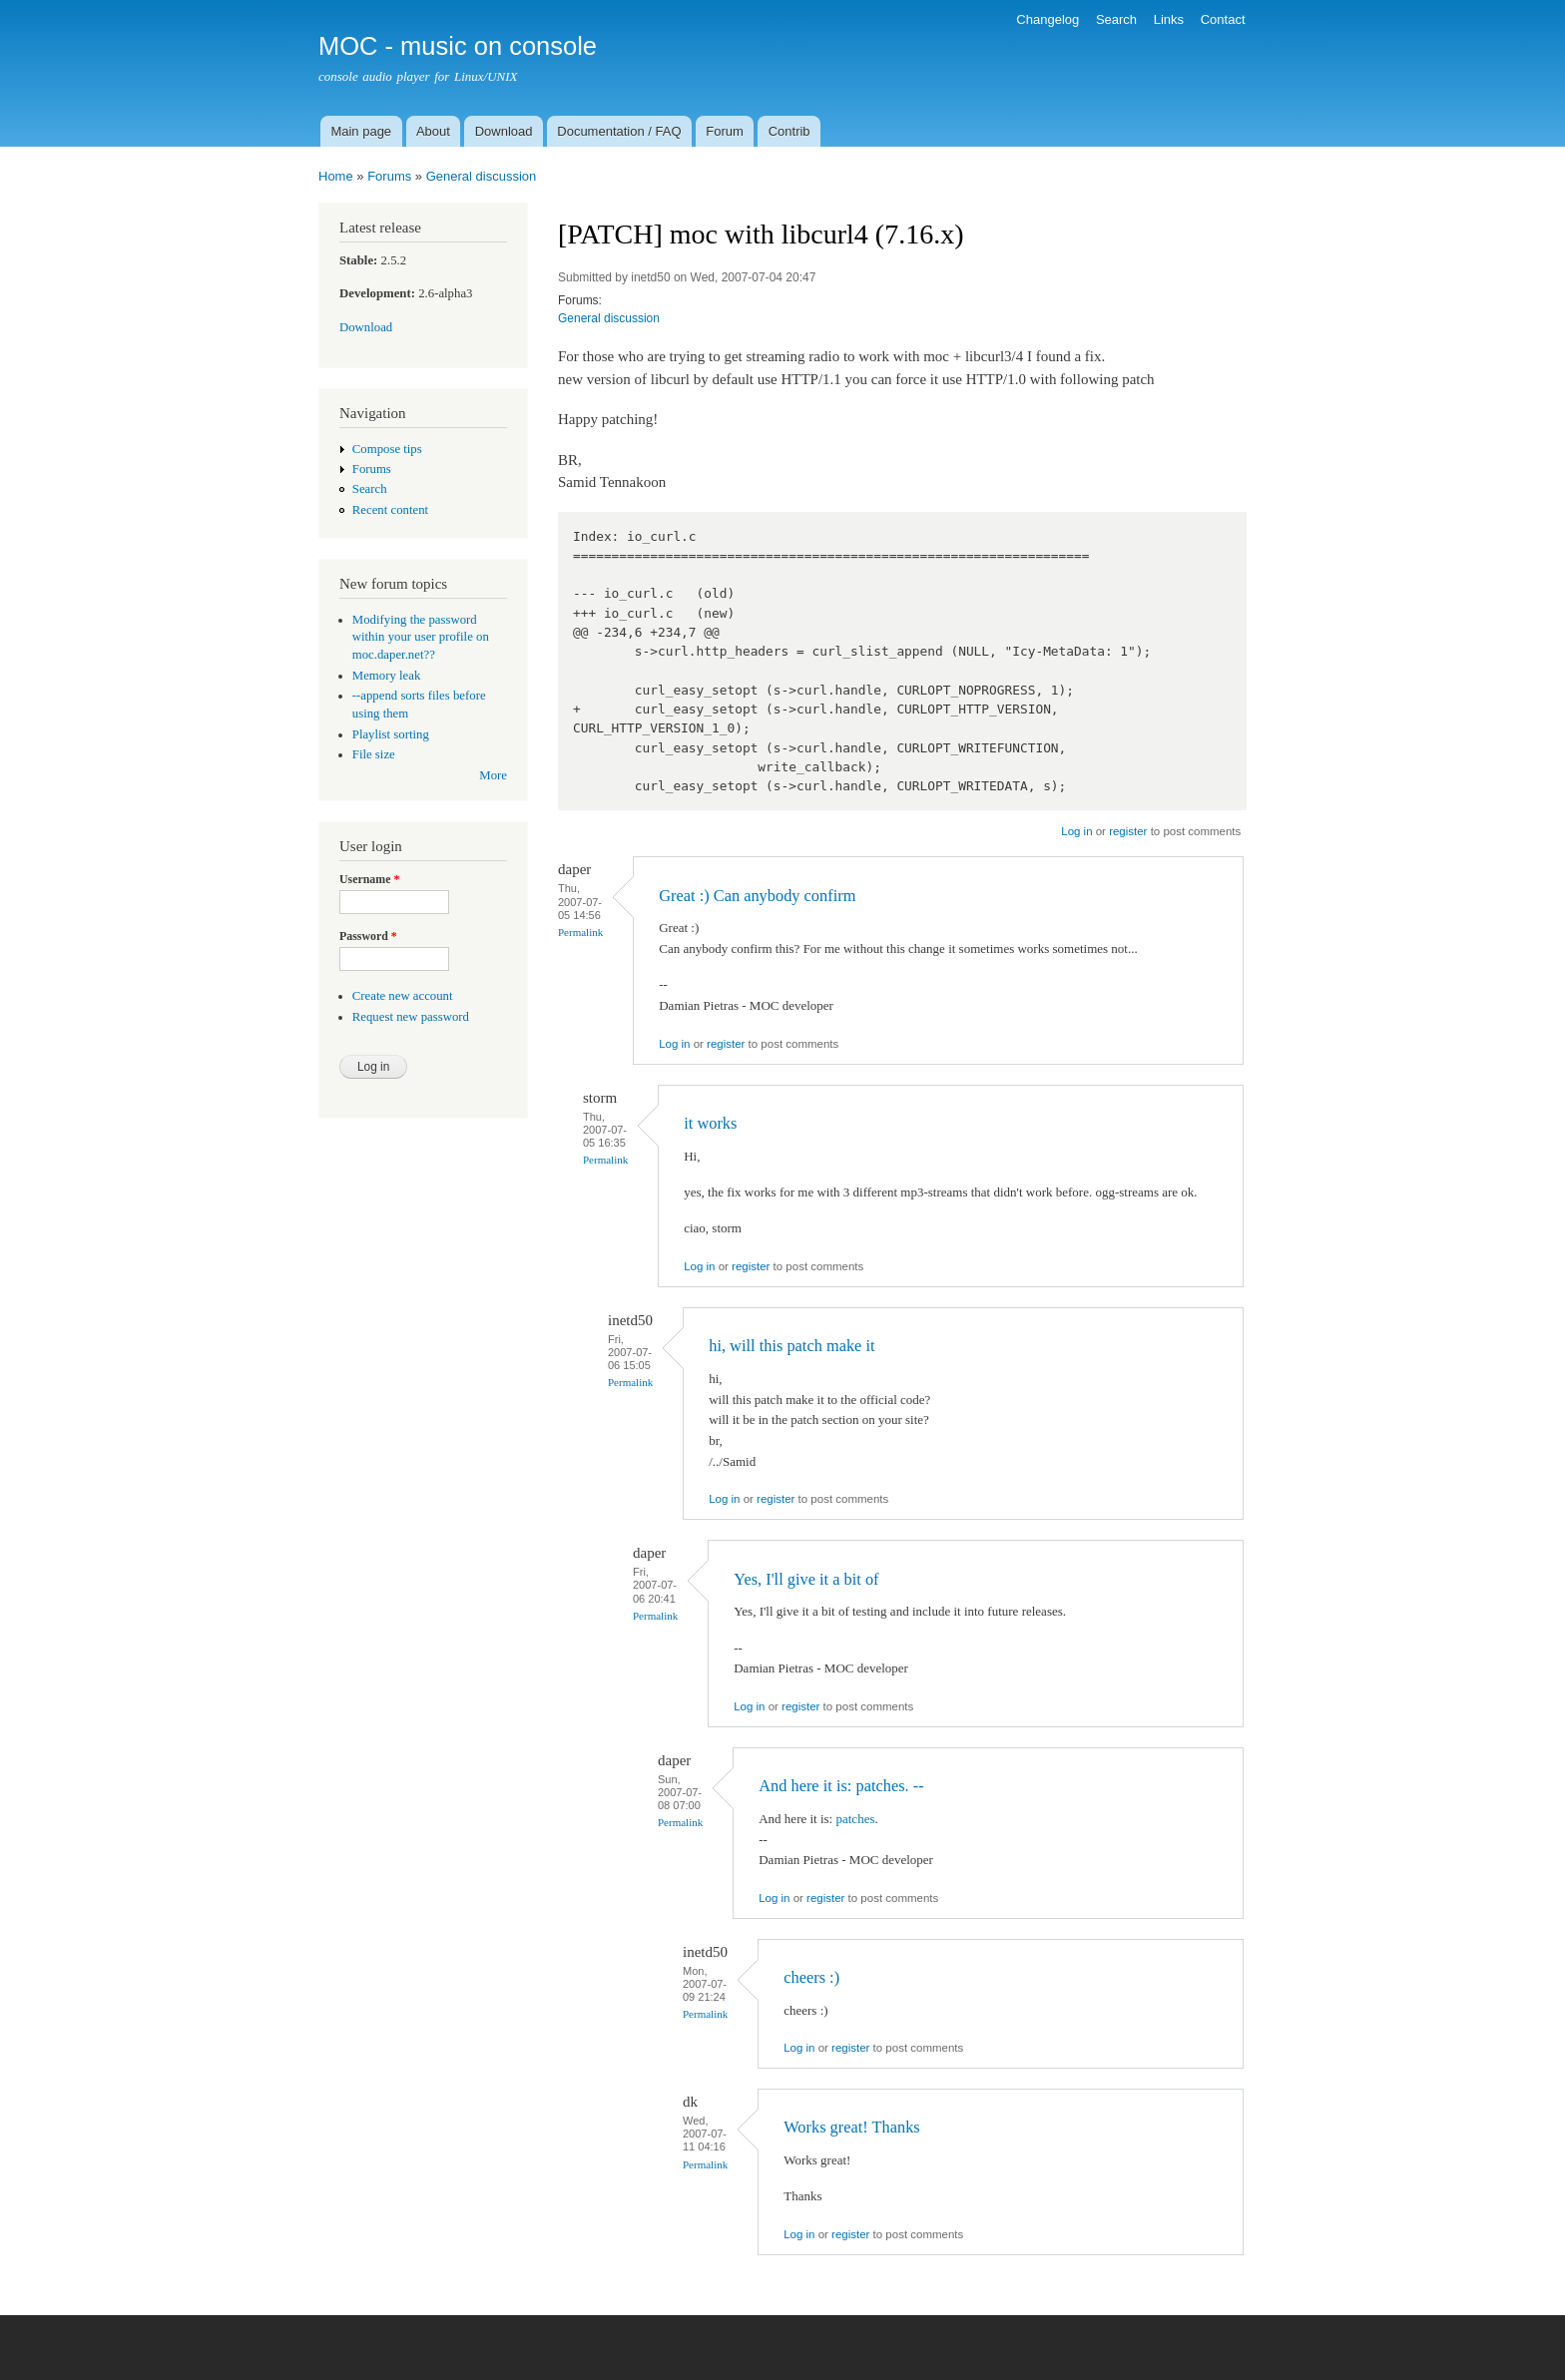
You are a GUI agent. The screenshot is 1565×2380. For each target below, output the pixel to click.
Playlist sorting (390, 734)
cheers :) (811, 1977)
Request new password (410, 1017)
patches (854, 1818)
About (433, 131)
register (1128, 831)
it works (710, 1123)
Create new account (402, 996)
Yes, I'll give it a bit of (806, 1579)
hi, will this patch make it (791, 1345)
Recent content (390, 510)
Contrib (789, 131)
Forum (725, 131)
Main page (360, 131)
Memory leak (386, 676)
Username (369, 879)
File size (373, 754)
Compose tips (387, 449)
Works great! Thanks (851, 2127)
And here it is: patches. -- (841, 1785)
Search (1116, 19)
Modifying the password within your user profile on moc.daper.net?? (420, 638)
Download (504, 131)
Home (335, 176)
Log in (1076, 831)
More (493, 775)
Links (1169, 19)
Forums (389, 176)
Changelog (1047, 19)
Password (368, 936)
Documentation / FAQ (619, 131)
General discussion (481, 176)
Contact (1223, 19)
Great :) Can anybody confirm (757, 895)
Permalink (580, 932)
